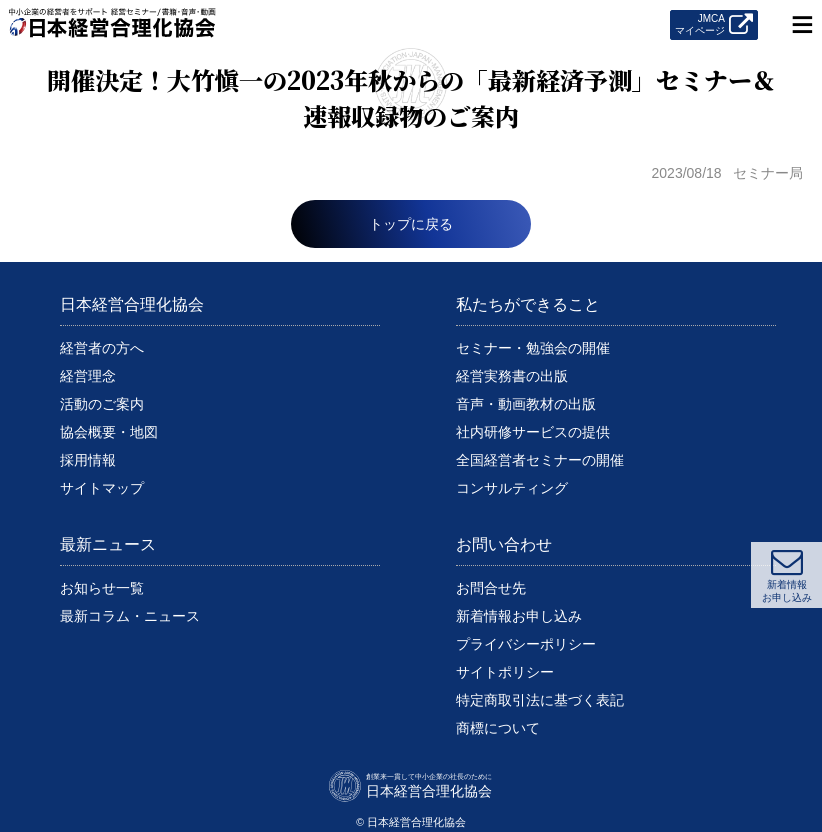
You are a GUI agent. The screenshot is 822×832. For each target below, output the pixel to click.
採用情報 (88, 460)
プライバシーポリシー (526, 644)
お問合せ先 (491, 588)
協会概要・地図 (109, 432)
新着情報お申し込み (519, 616)
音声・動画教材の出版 (526, 404)
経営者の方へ (102, 348)
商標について (498, 728)
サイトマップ (102, 488)
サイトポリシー (505, 672)
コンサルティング (512, 488)
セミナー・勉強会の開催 (533, 348)
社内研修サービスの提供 (533, 432)
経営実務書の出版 (512, 376)
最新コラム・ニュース (130, 616)
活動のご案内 (102, 404)
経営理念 (88, 376)
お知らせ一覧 (102, 588)
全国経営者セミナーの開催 (540, 460)
